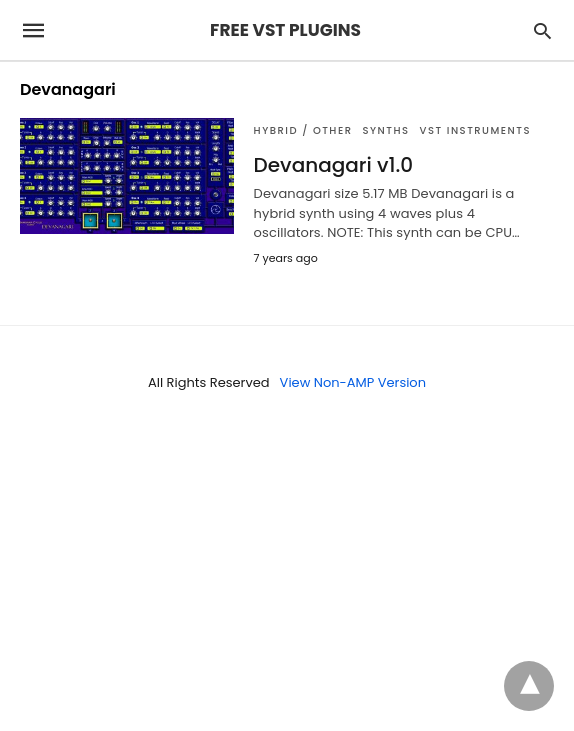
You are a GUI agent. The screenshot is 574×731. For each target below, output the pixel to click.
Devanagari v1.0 (334, 165)
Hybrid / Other (303, 130)
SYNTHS (385, 130)
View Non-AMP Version (353, 382)
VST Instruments (475, 130)
